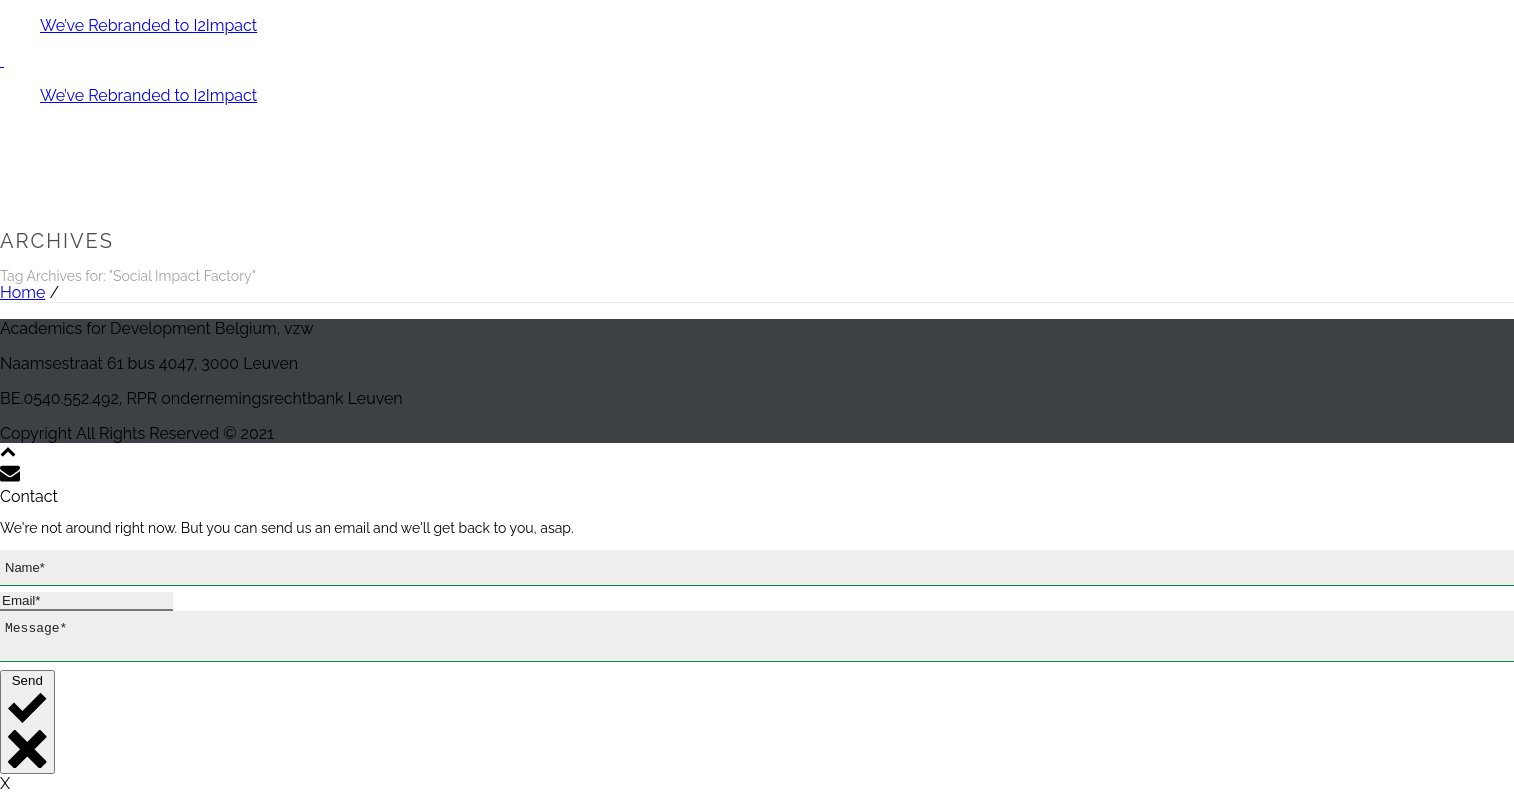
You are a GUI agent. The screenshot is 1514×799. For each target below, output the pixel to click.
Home (22, 292)
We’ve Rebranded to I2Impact (148, 25)
